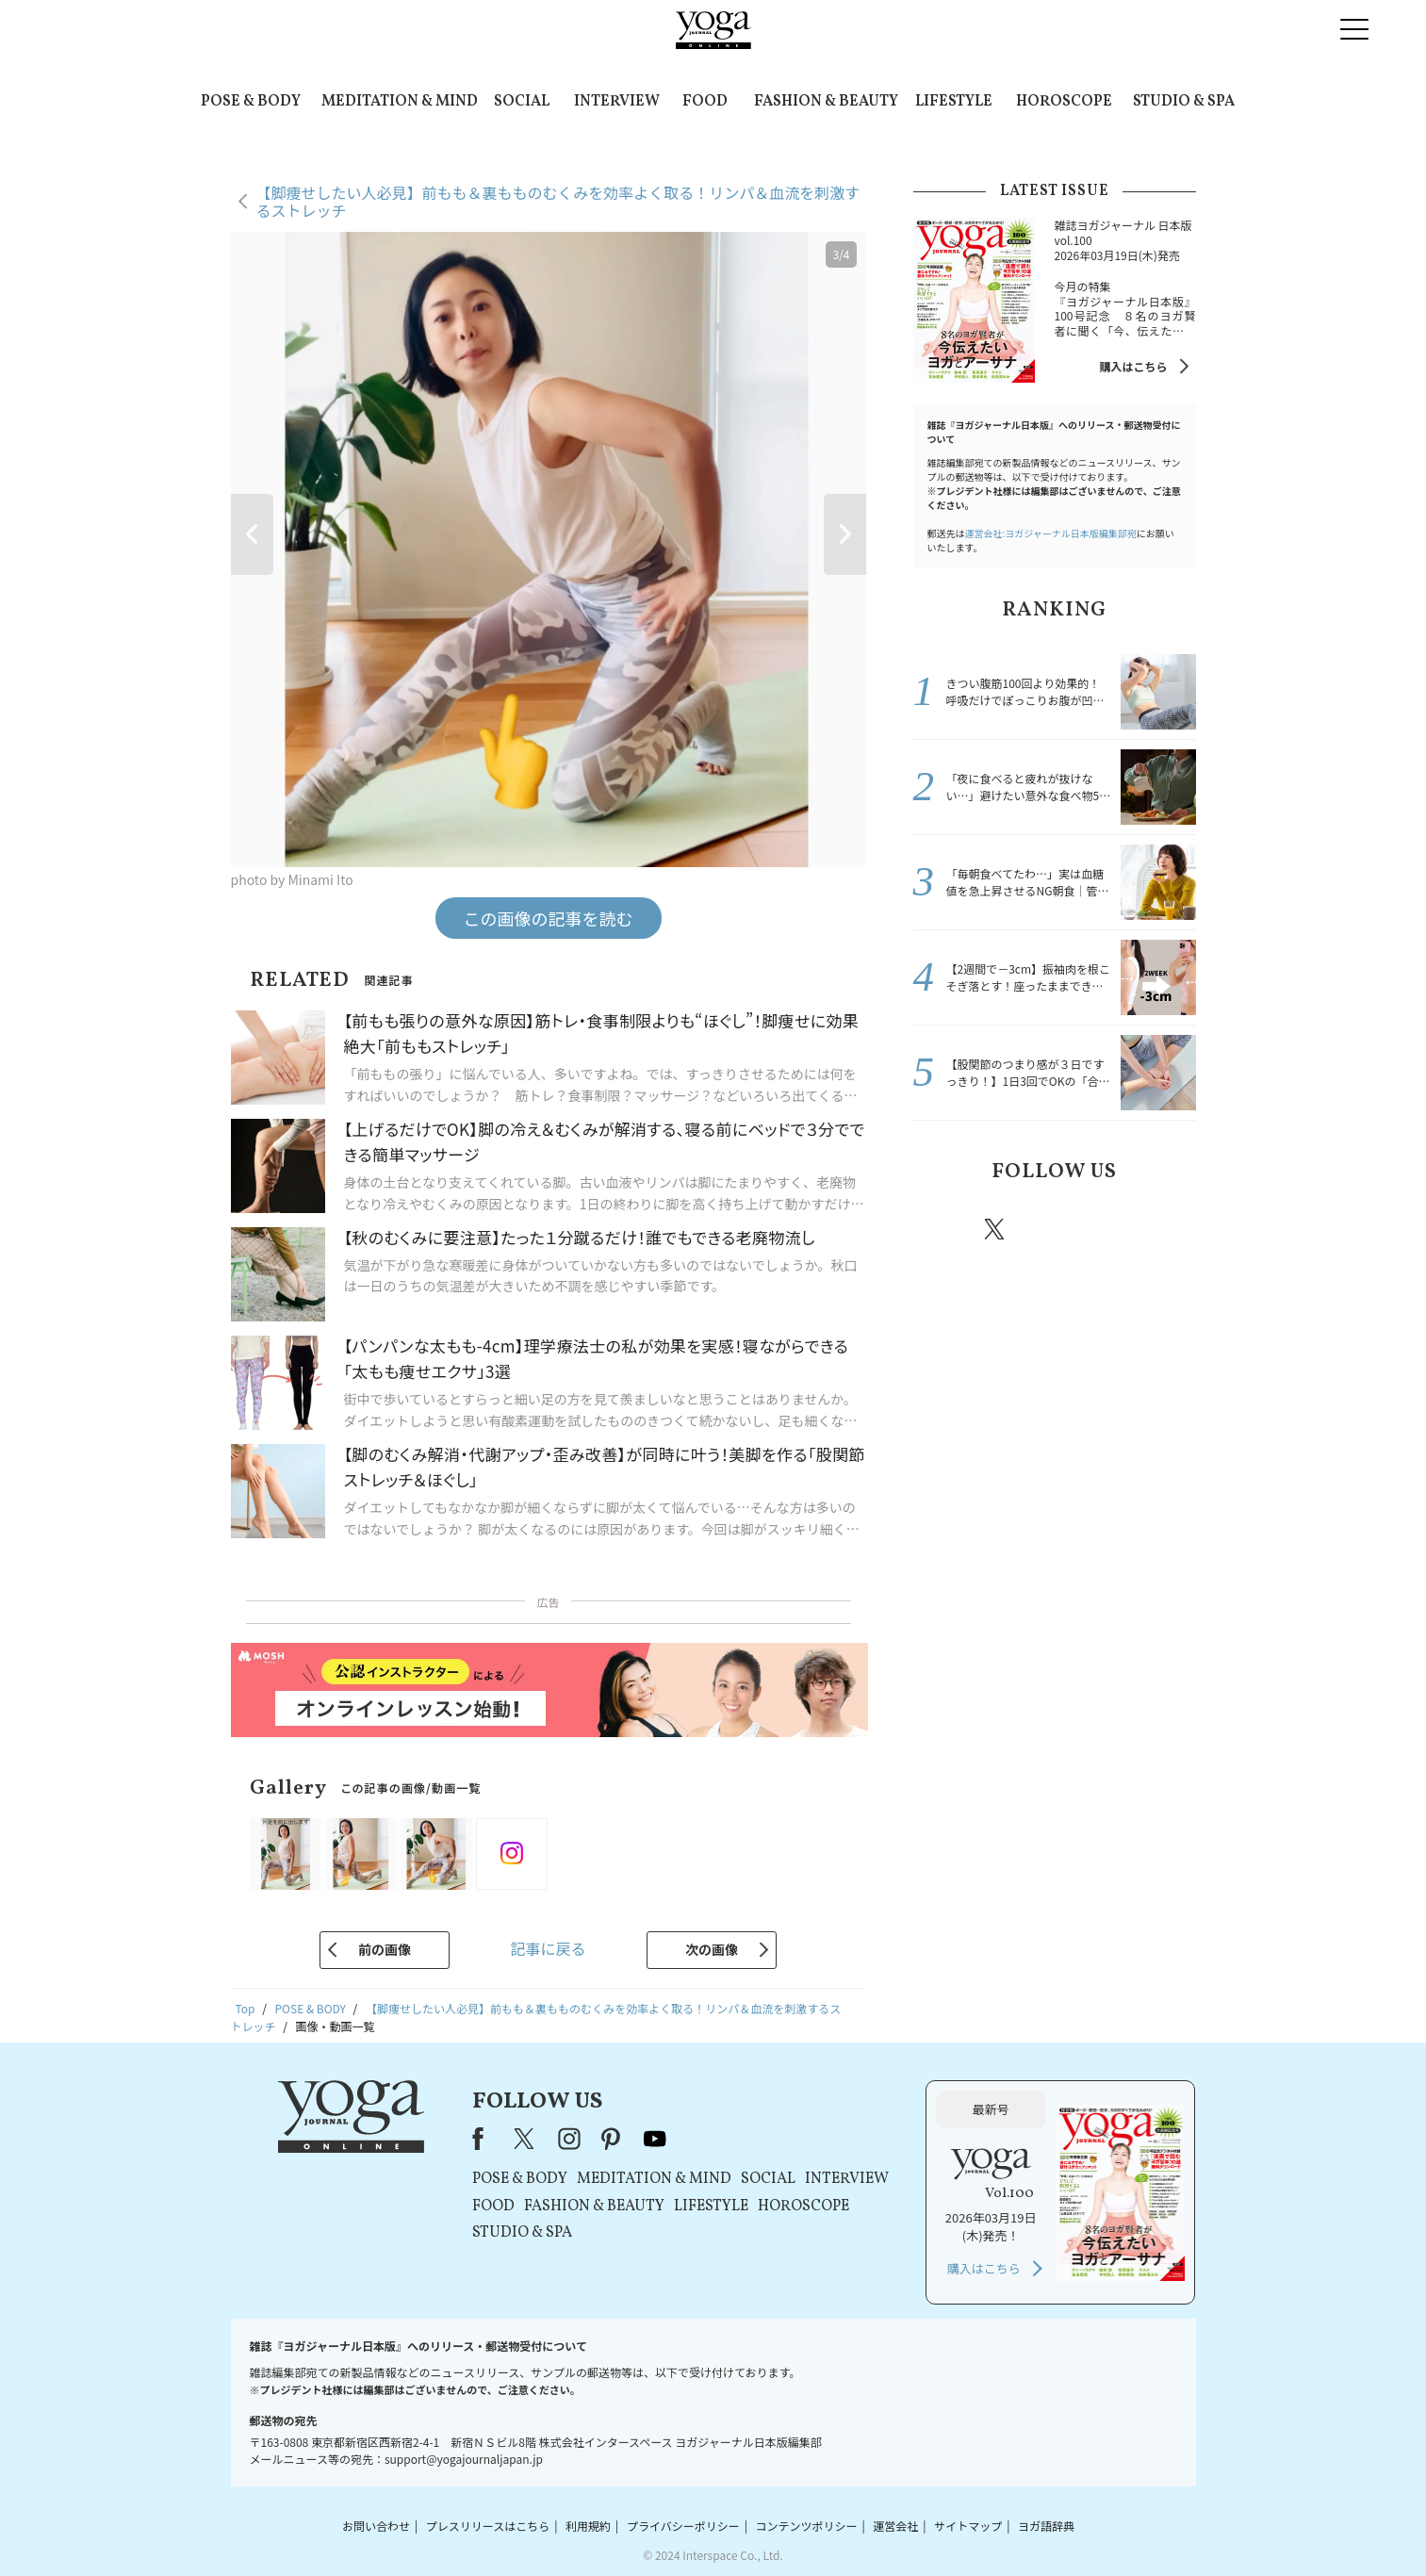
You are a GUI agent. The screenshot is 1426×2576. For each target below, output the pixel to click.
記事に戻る (547, 1948)
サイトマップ (968, 2526)
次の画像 (711, 1949)
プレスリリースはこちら (487, 2526)
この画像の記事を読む (548, 918)
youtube (655, 2138)
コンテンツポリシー (806, 2526)
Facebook (942, 1229)
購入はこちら (1133, 366)
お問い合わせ (376, 2526)
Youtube (1163, 1229)
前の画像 (384, 1949)
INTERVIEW (617, 101)
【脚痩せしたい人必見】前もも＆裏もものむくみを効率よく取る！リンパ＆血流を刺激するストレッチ (558, 201)
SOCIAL (521, 101)
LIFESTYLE (953, 101)
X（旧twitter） (996, 1229)
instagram (1052, 1228)
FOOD (705, 101)
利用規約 (588, 2526)
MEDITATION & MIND (399, 101)
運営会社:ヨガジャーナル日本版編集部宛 (1051, 533)
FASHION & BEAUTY (826, 101)
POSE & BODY (251, 101)
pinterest (1108, 1229)
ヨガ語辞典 (1046, 2526)
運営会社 (895, 2526)
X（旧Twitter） (526, 2138)
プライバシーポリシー (683, 2526)
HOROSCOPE (1064, 101)
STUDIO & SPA (1184, 101)
